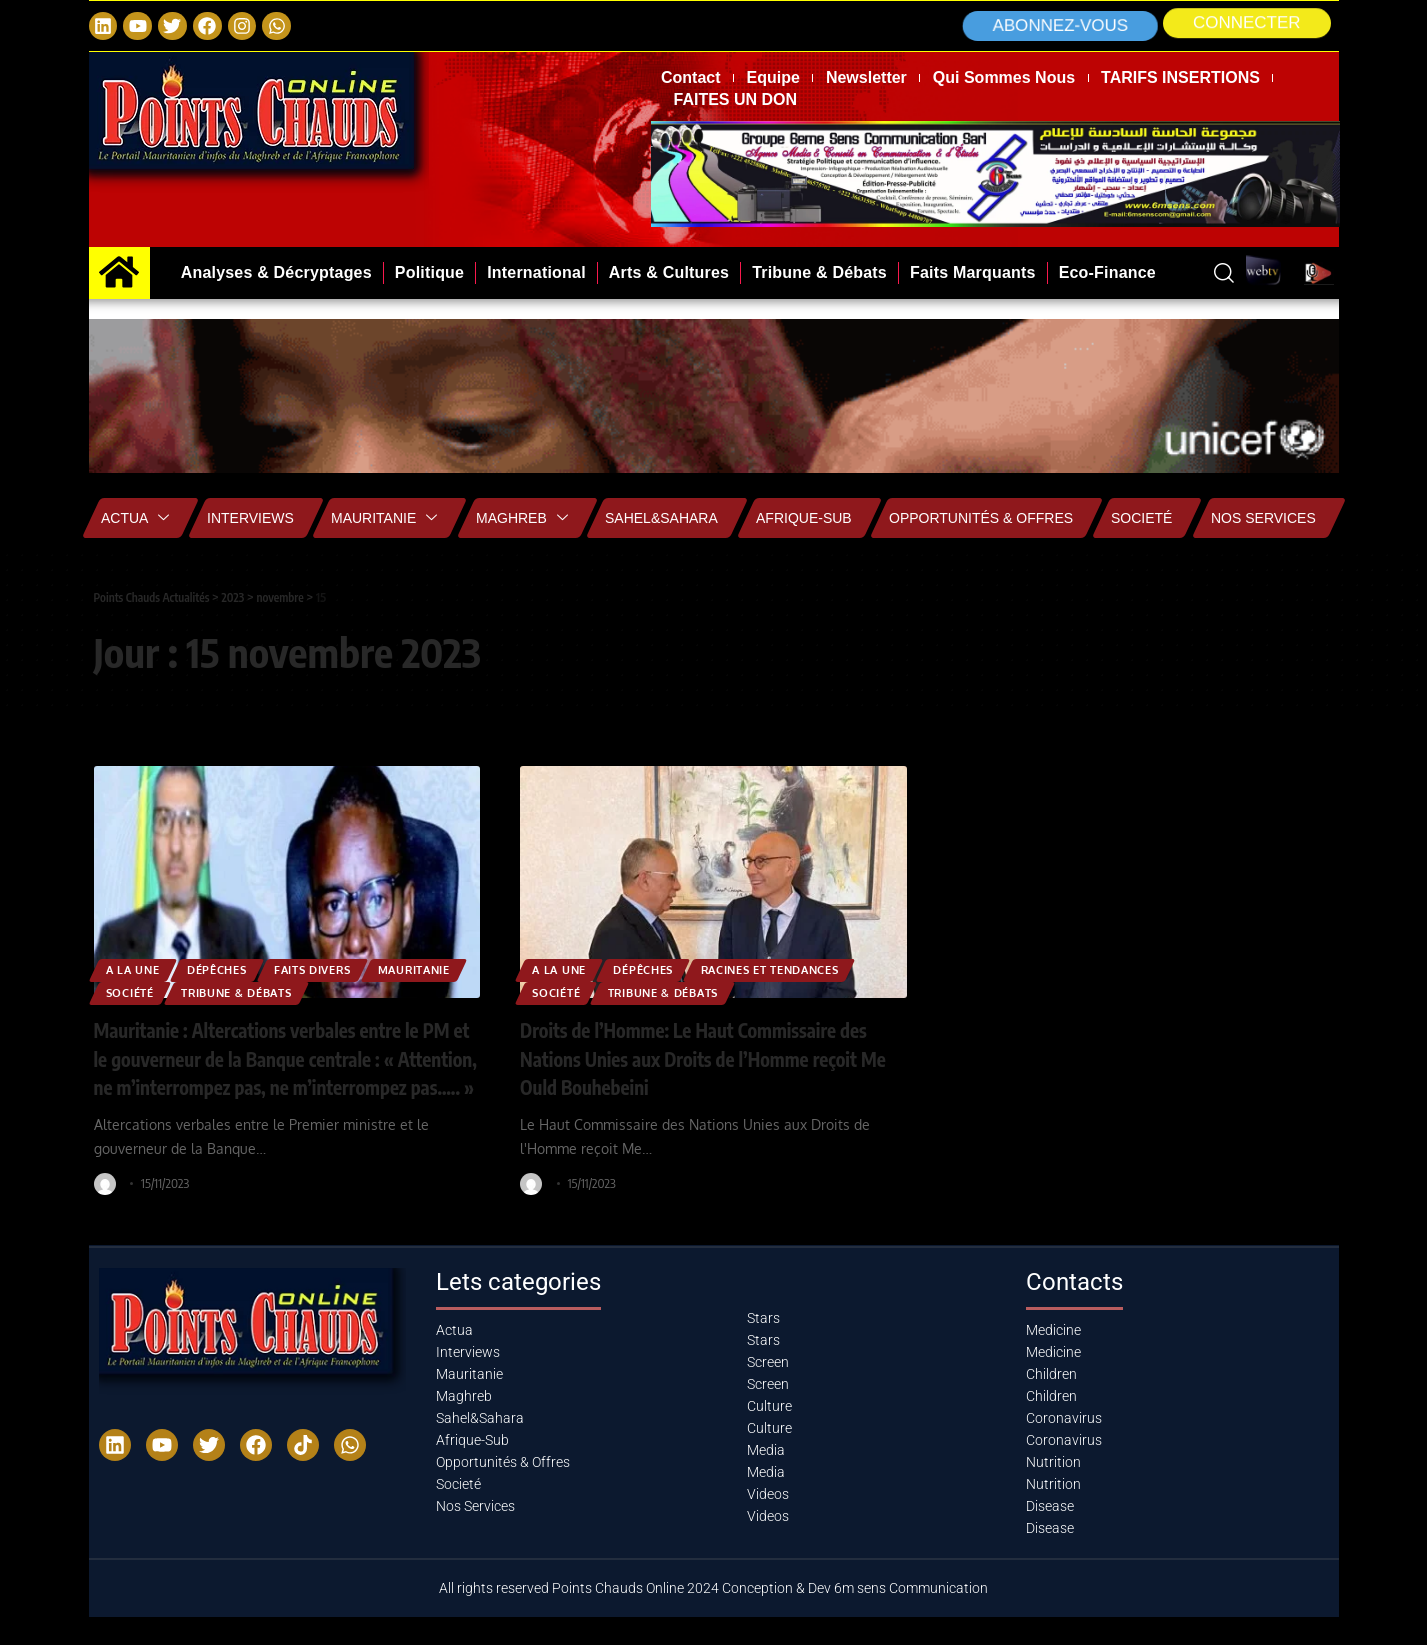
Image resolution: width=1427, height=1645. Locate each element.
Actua (135, 518)
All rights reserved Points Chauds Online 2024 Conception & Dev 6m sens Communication (713, 1616)
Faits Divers (348, 963)
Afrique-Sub (804, 518)
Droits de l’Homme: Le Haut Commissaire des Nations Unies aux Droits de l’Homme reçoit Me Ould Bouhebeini (706, 1057)
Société (254, 990)
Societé (1141, 518)
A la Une (139, 963)
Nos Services (1263, 518)
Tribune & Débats (377, 990)
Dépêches (236, 963)
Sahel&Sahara (661, 518)
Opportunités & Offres (981, 518)
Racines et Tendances (809, 963)
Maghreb (522, 518)
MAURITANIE (151, 990)
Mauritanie (384, 518)
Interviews (250, 518)
